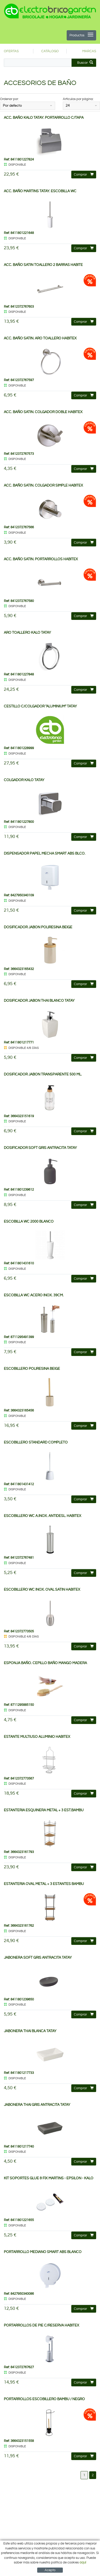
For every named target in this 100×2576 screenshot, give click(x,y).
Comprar (84, 174)
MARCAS (89, 51)
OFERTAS (11, 51)
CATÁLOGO (50, 51)
